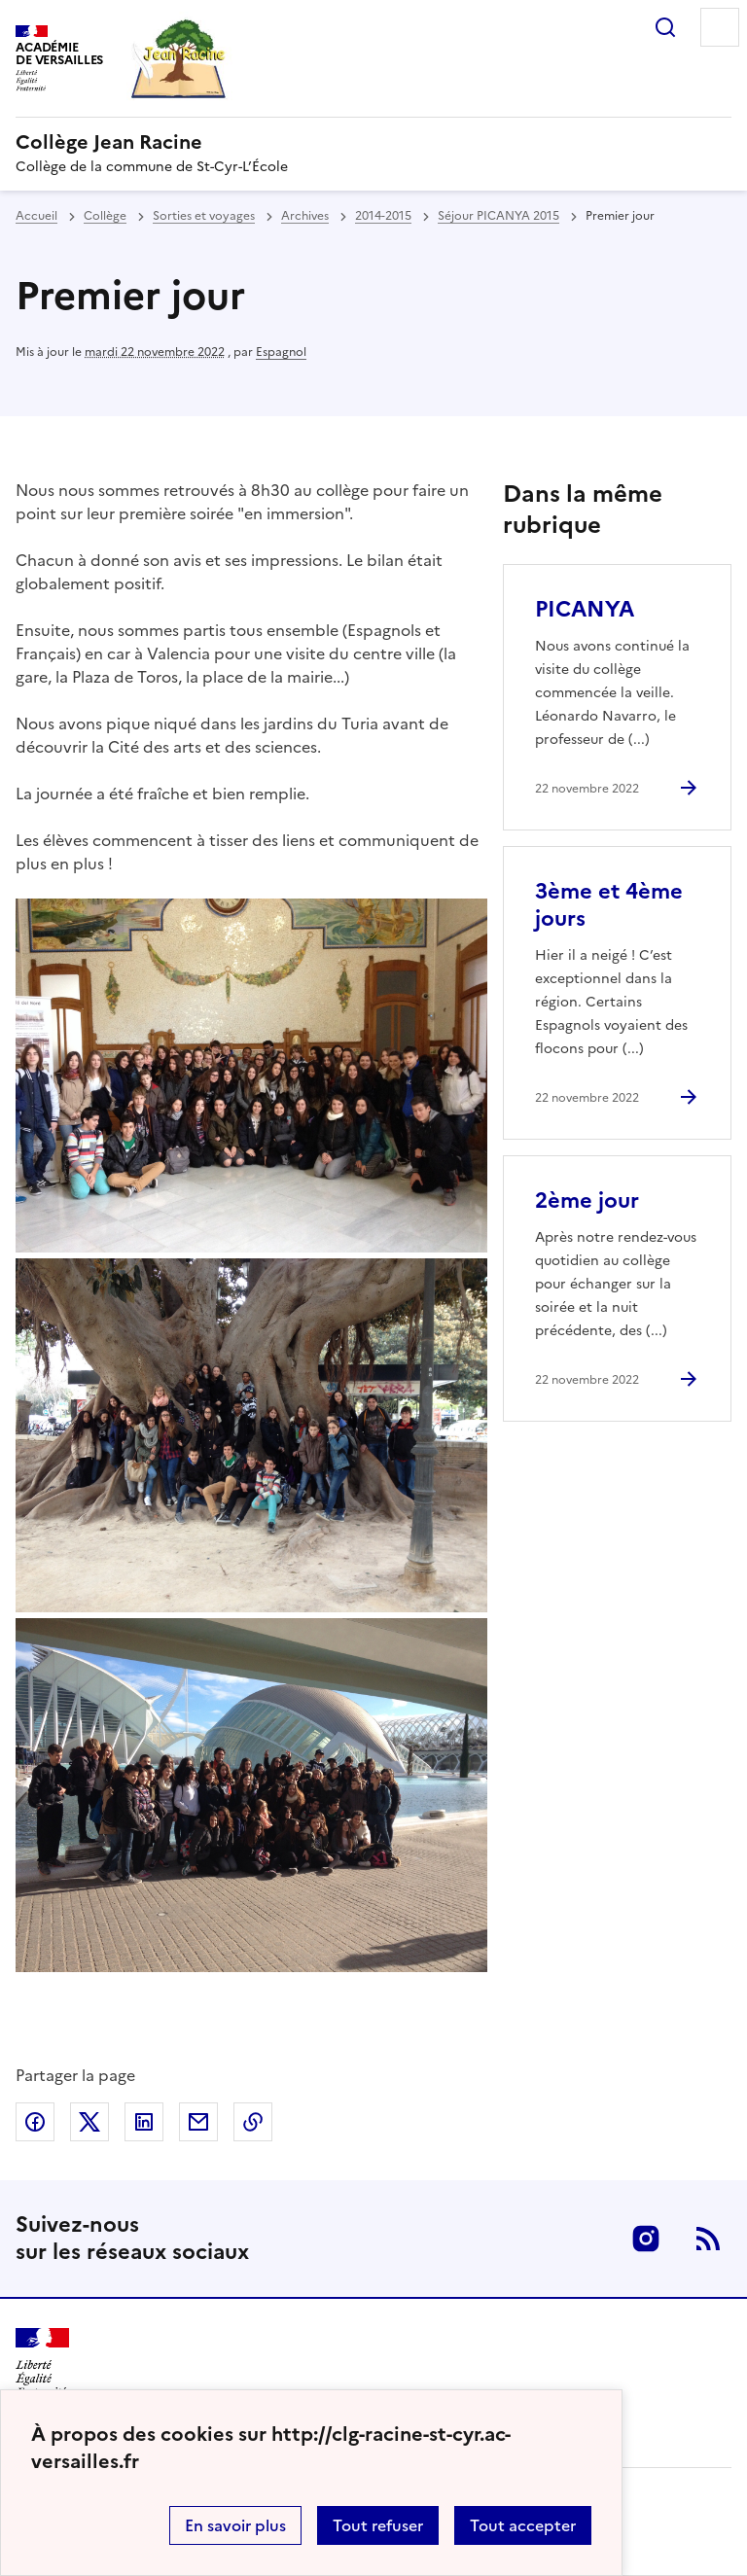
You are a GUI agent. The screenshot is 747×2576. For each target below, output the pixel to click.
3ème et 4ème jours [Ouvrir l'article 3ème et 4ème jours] (609, 905)
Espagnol (281, 352)
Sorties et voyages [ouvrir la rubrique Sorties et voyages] (204, 216)
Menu (719, 27)
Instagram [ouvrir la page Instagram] (645, 2238)
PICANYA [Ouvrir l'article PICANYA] (584, 609)
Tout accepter (523, 2525)
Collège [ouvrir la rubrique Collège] (105, 216)
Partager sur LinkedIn (143, 2121)
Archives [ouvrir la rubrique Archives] (305, 216)
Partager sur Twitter (89, 2121)
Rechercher (665, 27)
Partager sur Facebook (35, 2121)
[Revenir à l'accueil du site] (42, 2362)
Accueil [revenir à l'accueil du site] (36, 216)
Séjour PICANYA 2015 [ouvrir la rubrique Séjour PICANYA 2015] (498, 216)
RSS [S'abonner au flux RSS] (708, 2238)
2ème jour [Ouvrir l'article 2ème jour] (587, 1200)
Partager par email (198, 2121)
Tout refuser (378, 2525)
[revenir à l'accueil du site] (373, 142)
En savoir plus (235, 2525)
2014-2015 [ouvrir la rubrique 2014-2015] (383, 216)
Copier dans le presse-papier (252, 2121)
